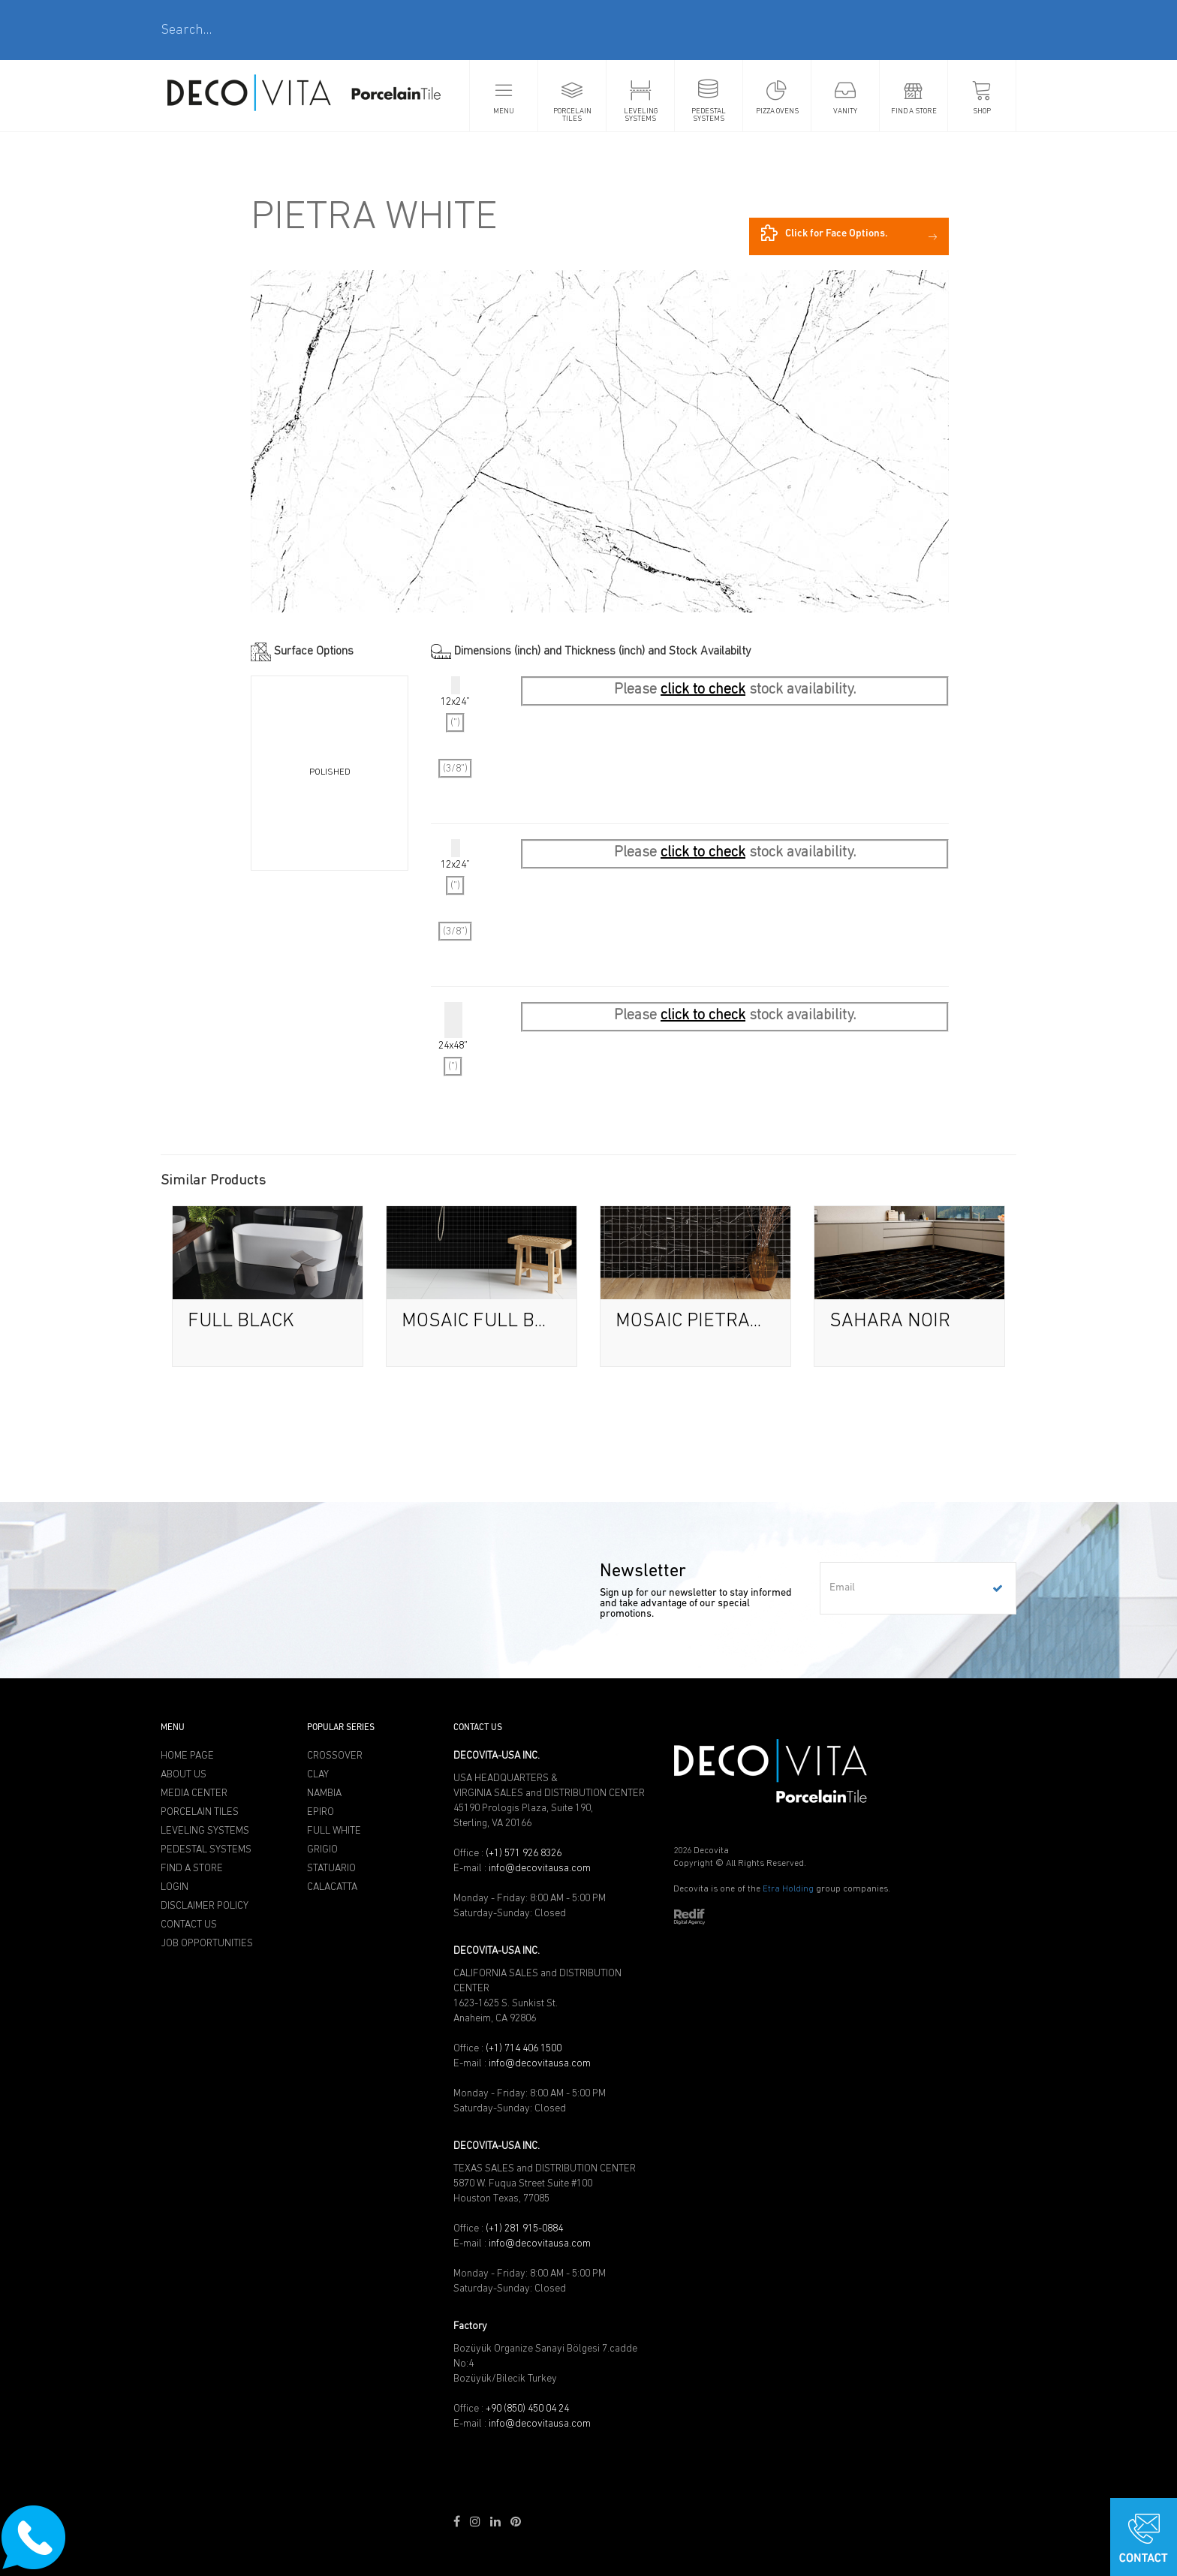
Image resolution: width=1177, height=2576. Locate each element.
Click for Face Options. (824, 232)
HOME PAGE (187, 1755)
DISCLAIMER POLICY (204, 1905)
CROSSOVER (335, 1755)
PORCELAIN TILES (572, 114)
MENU (503, 111)
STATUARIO (331, 1868)
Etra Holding (788, 1889)
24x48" (453, 1039)
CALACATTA (332, 1887)
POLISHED (330, 772)
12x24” (455, 727)
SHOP (982, 111)
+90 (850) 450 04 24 (527, 2408)
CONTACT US (189, 1924)
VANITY (845, 111)
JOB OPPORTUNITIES (207, 1943)
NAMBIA (324, 1793)
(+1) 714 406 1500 (523, 2048)
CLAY (318, 1774)
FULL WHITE (334, 1830)
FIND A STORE (914, 111)
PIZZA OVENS (777, 111)
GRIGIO (322, 1849)
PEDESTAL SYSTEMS (708, 114)
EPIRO (320, 1812)
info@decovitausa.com (540, 1868)
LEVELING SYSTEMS (641, 114)
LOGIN (174, 1887)
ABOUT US (183, 1774)
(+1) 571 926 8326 (523, 1853)
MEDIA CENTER (194, 1793)
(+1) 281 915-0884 (524, 2228)
